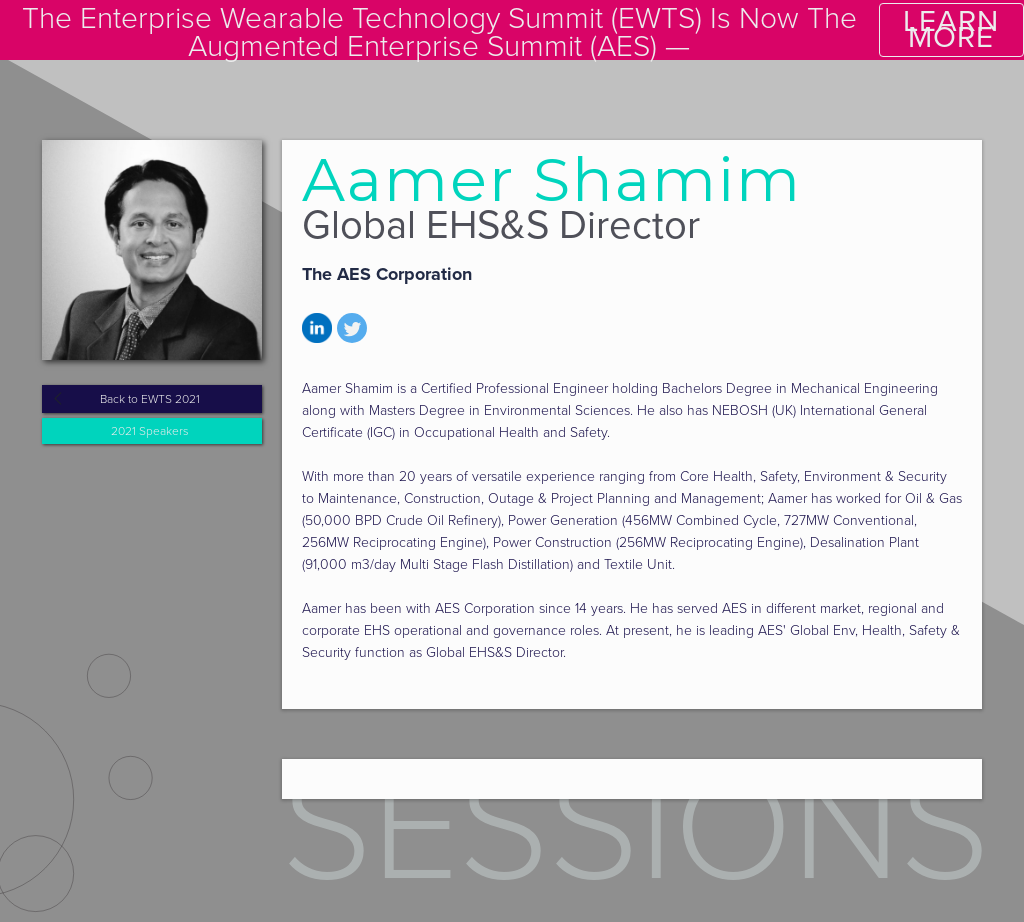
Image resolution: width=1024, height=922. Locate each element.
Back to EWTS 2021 (150, 399)
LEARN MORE (951, 29)
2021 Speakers (150, 431)
